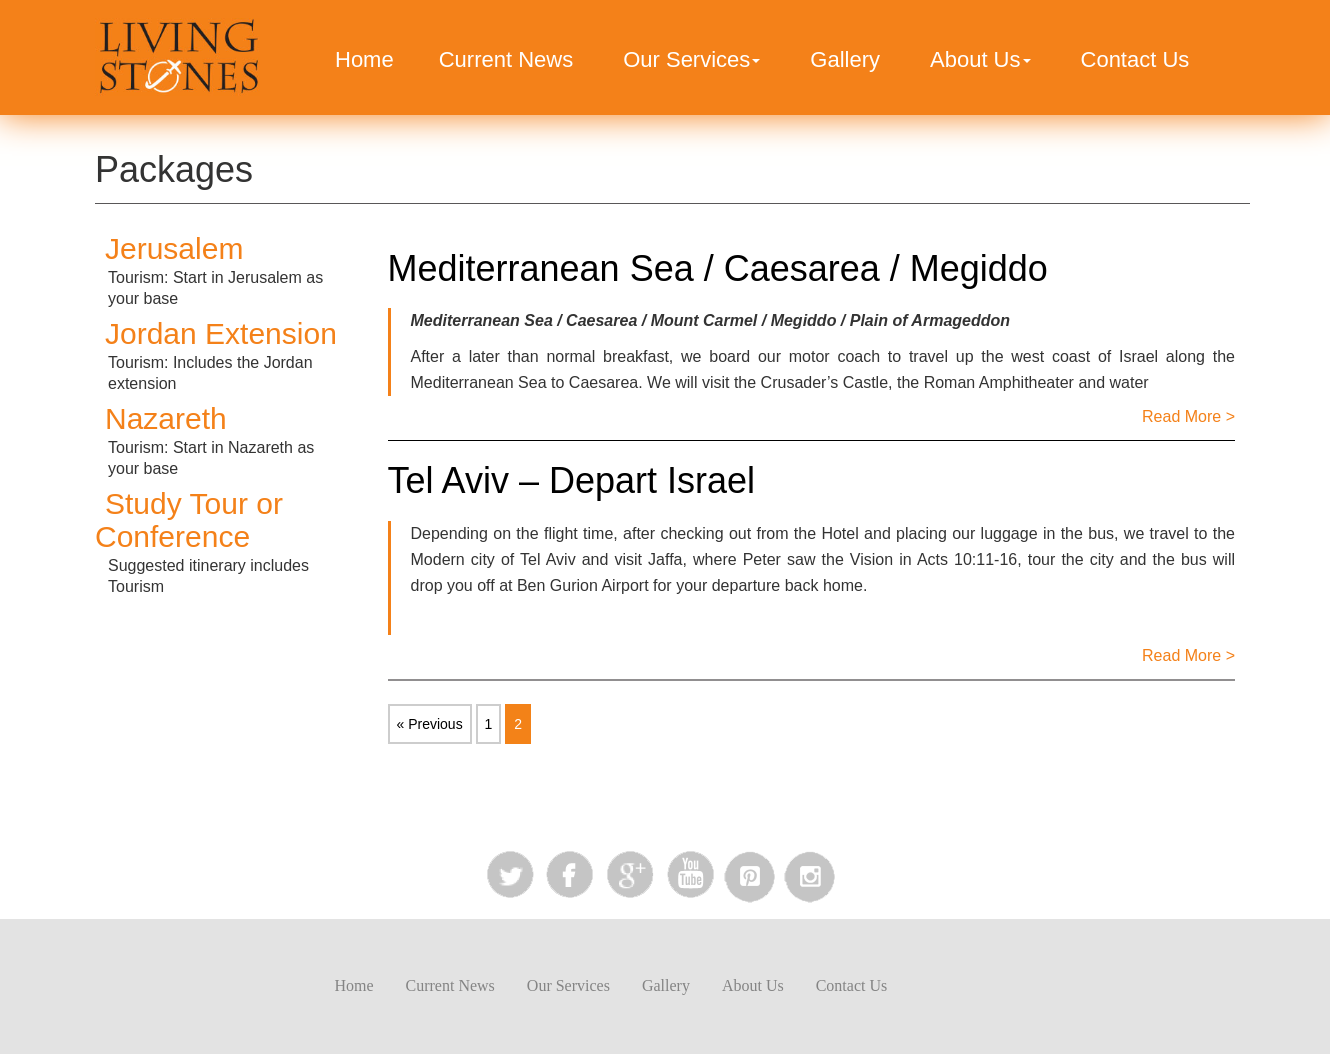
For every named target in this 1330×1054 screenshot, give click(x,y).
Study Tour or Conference (189, 520)
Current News (506, 59)
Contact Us (1135, 59)
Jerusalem (174, 248)
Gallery (845, 59)
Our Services (691, 59)
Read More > (1188, 416)
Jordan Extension (221, 333)
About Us (980, 59)
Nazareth (166, 418)
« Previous (430, 724)
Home (364, 59)
